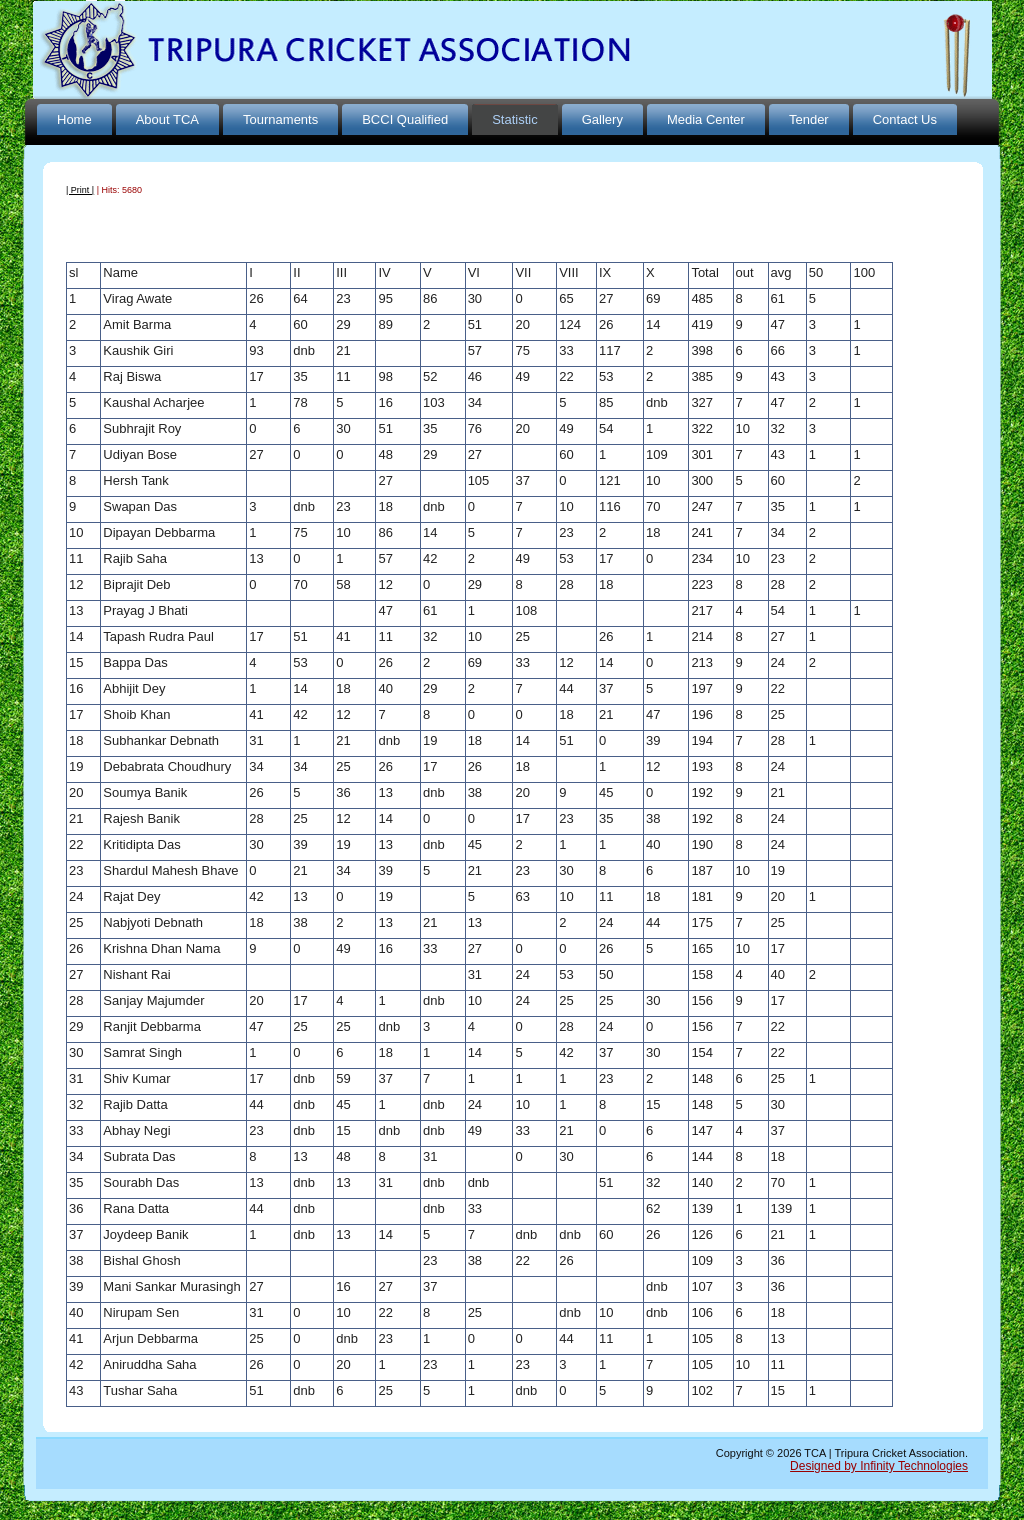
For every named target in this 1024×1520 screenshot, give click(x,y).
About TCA (167, 119)
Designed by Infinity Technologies (879, 1466)
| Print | (80, 190)
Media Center (706, 119)
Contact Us (905, 119)
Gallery (602, 119)
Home (74, 119)
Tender (809, 119)
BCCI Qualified (405, 119)
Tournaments (280, 119)
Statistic (515, 119)
